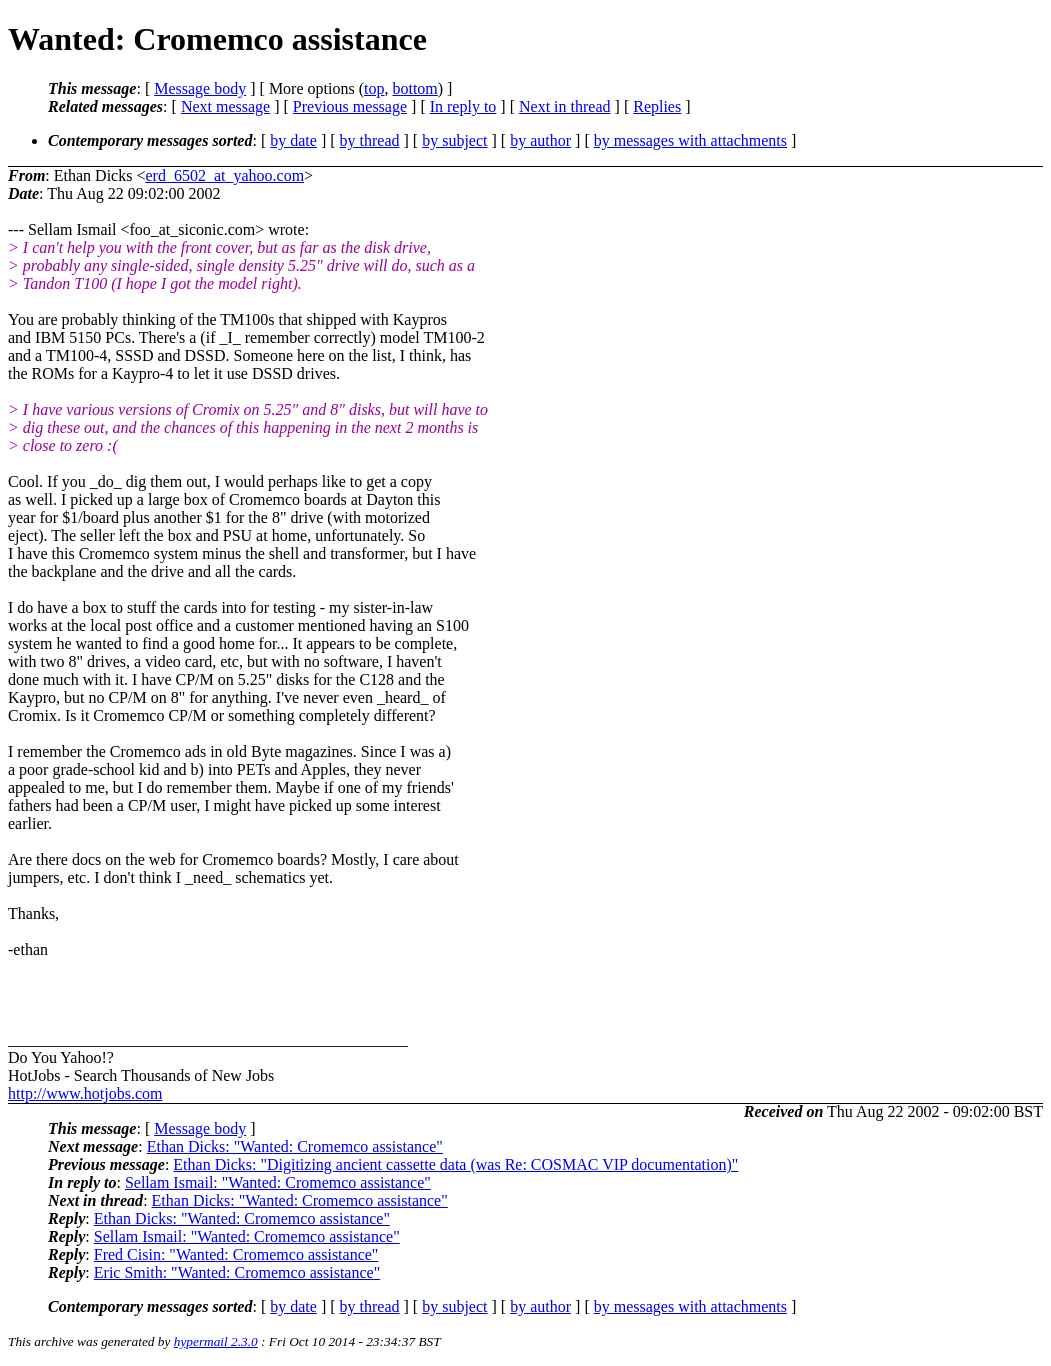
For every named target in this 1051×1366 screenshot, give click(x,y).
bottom (414, 88)
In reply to (463, 106)
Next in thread (565, 106)
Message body (200, 88)
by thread (370, 140)
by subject (454, 140)
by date (293, 140)
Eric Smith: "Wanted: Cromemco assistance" (237, 1272)
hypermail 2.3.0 (216, 1341)
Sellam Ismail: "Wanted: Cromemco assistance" (278, 1182)
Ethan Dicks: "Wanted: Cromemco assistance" (295, 1146)
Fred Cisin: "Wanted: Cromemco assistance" (236, 1254)
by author (540, 140)
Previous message (350, 106)
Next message (225, 106)
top (374, 88)
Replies (657, 106)
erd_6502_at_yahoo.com (224, 175)
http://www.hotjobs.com (85, 1093)
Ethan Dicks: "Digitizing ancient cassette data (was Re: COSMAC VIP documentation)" (455, 1164)
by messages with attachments (690, 140)
